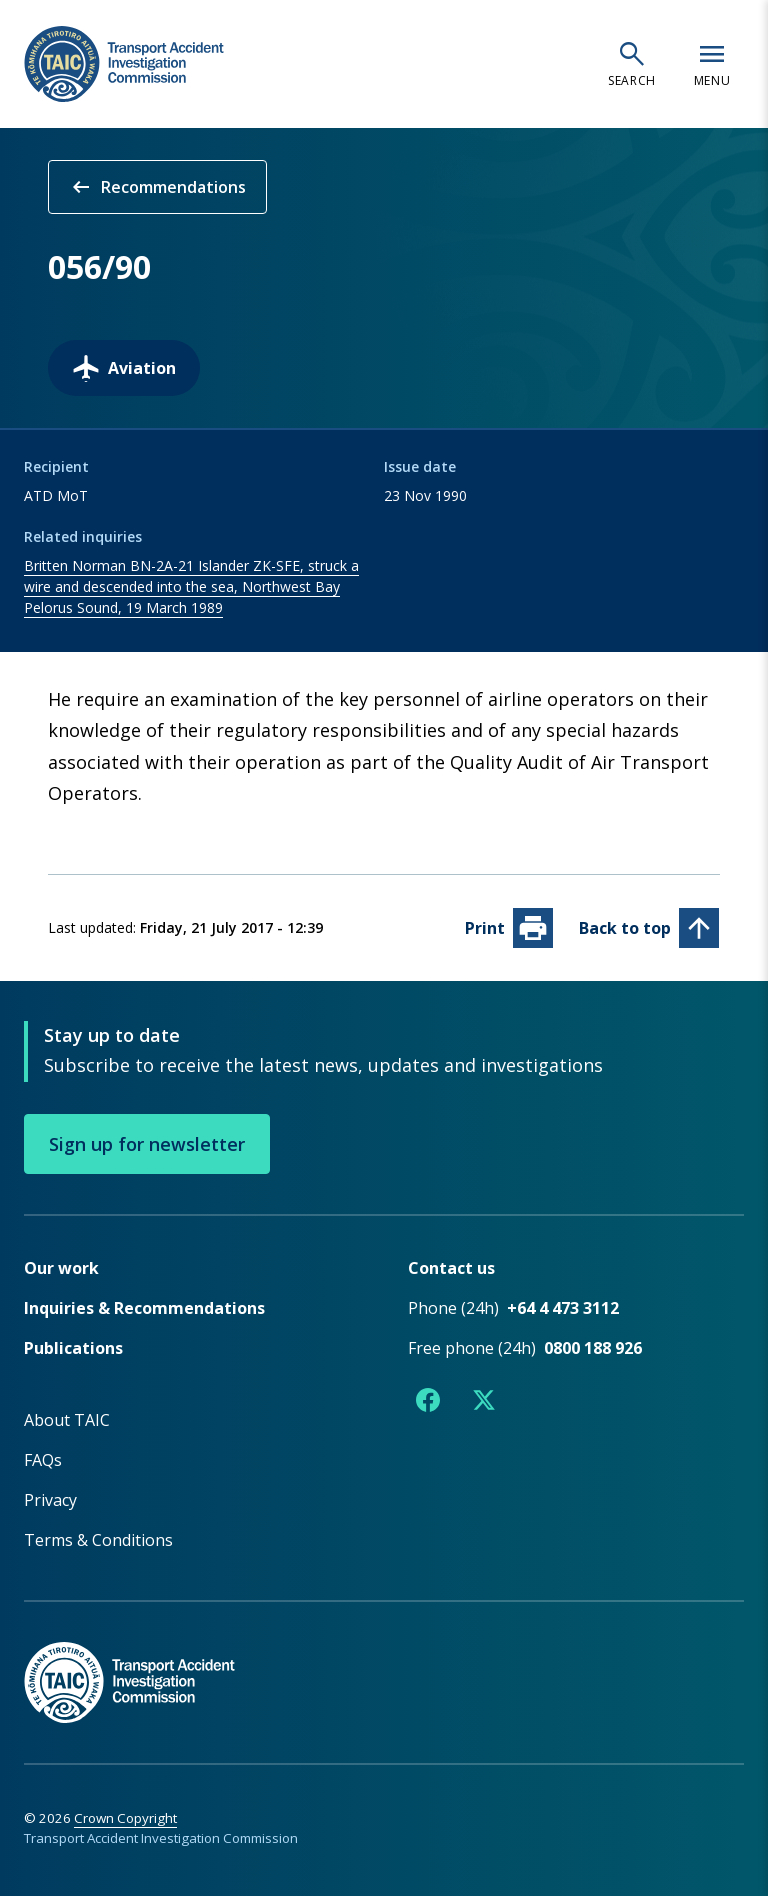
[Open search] (632, 64)
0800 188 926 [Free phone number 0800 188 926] (593, 1347)
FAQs (43, 1459)
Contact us (451, 1267)
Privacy (50, 1499)
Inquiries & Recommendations (144, 1307)
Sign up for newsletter (147, 1143)
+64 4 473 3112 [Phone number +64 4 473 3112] (563, 1307)
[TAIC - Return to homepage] (384, 1660)
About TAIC (67, 1419)
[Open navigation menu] (712, 64)
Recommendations (157, 187)
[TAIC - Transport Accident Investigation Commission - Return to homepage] (124, 64)
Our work (61, 1267)
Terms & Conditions (98, 1539)
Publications (73, 1347)
